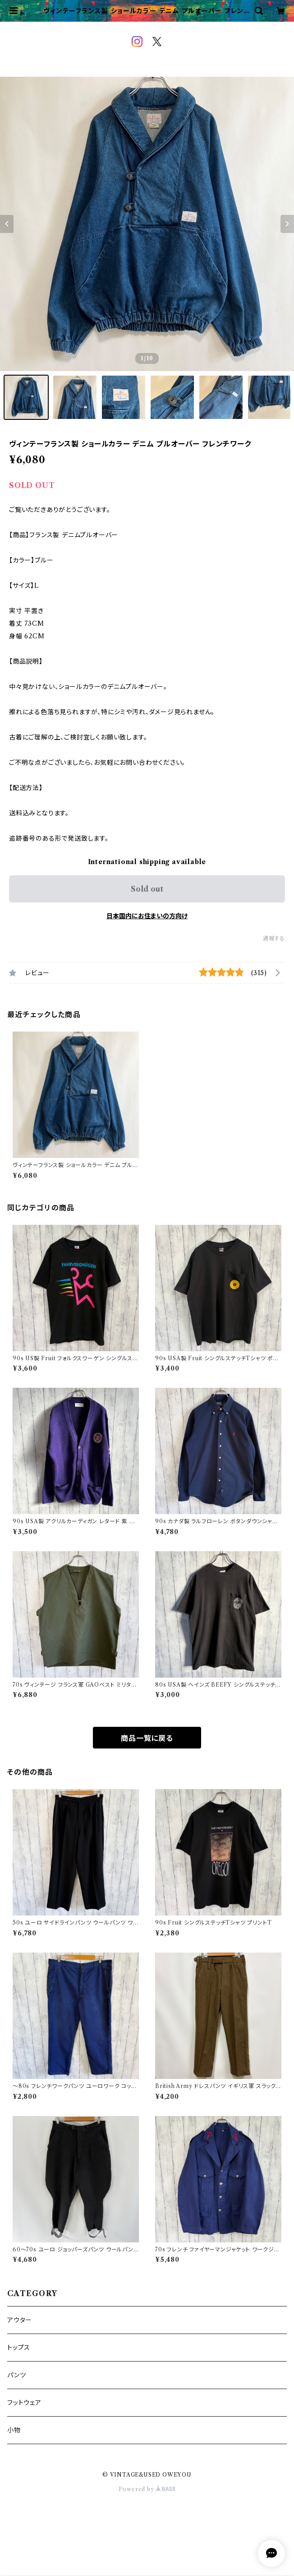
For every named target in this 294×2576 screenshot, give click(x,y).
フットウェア (24, 2403)
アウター (19, 2320)
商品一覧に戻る (147, 1738)
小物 (14, 2430)
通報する (274, 938)
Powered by (147, 2489)
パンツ (16, 2375)
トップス (18, 2348)
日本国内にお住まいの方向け (147, 916)
